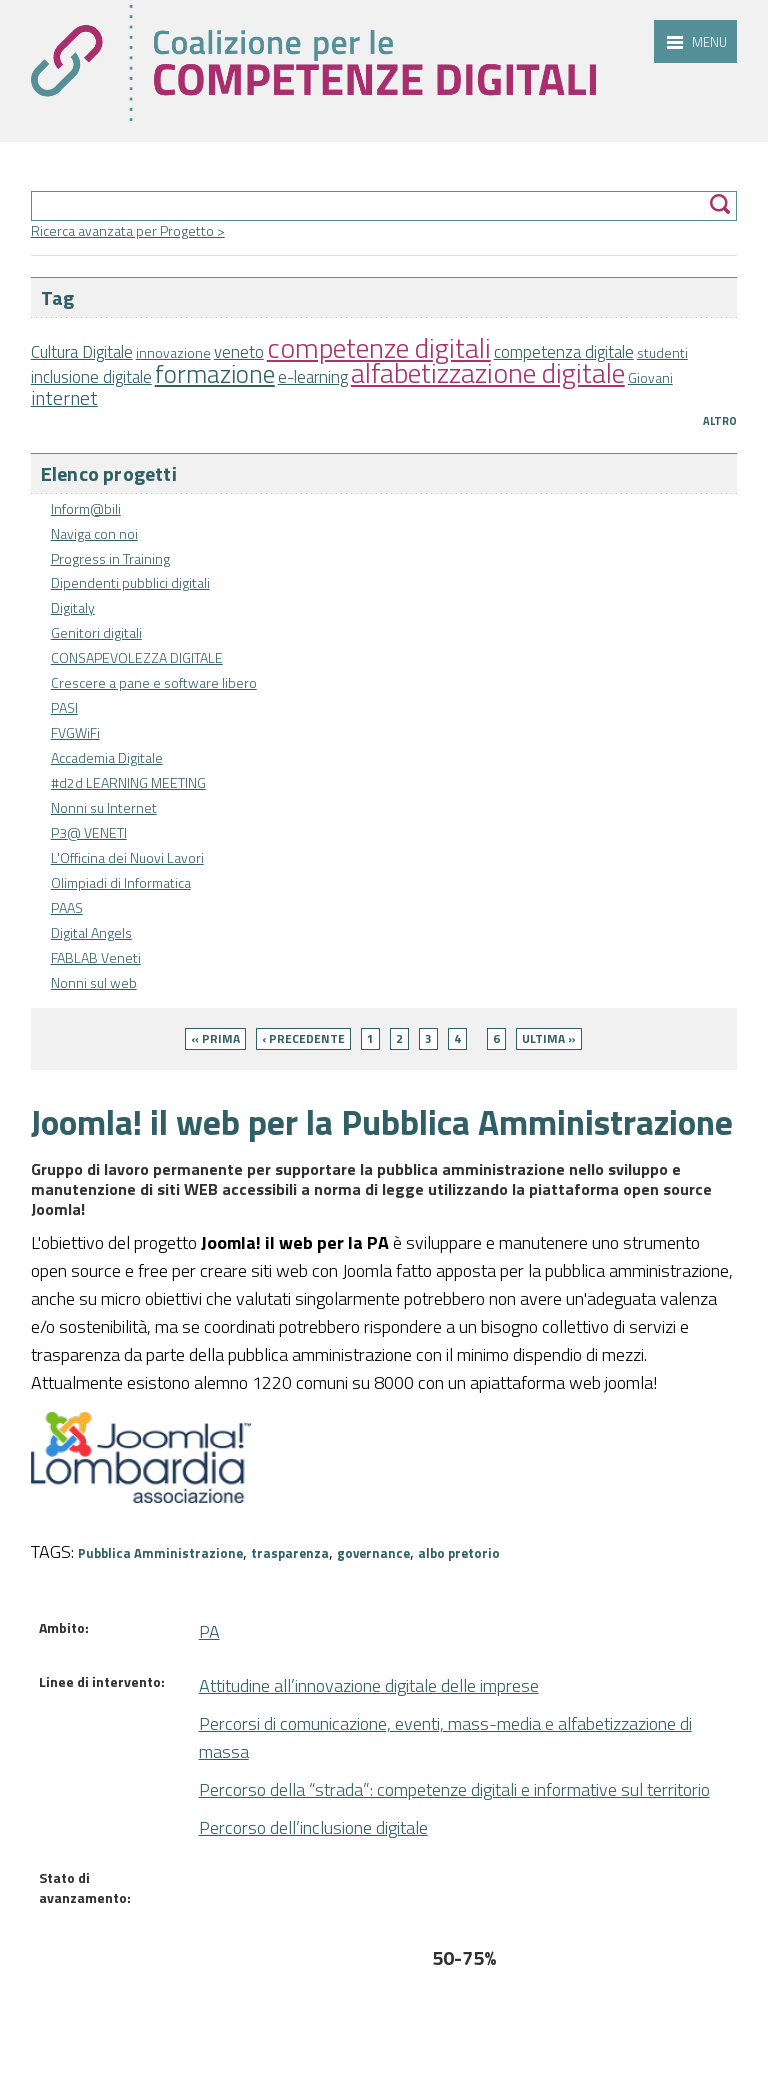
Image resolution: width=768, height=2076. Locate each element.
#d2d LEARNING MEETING (128, 782)
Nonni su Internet (104, 807)
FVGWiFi (75, 732)
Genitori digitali (96, 632)
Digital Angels (91, 932)
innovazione (173, 352)
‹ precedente (303, 1038)
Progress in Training (110, 558)
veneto (239, 352)
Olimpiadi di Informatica (121, 882)
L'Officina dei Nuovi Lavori (127, 857)
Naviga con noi (94, 533)
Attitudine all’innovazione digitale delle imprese (369, 1685)
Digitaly (73, 607)
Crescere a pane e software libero (154, 682)
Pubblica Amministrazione (160, 1553)
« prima (215, 1038)
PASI (64, 707)
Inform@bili (86, 508)
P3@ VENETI (89, 832)
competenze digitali (379, 347)
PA (209, 1631)
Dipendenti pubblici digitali (130, 582)
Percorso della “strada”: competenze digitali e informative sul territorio (454, 1789)
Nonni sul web (94, 982)
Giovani (650, 377)
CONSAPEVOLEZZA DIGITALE (137, 657)
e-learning (313, 377)
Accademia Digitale (107, 757)
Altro (720, 421)
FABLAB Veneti (96, 957)
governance (373, 1553)
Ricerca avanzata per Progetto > (128, 230)
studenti (662, 352)
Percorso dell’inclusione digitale (313, 1827)
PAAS (67, 907)
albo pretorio (459, 1553)
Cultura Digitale (82, 352)
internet (64, 398)
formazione (215, 373)
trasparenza (290, 1553)
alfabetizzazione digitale (488, 372)
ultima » (549, 1038)
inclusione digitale (91, 377)
